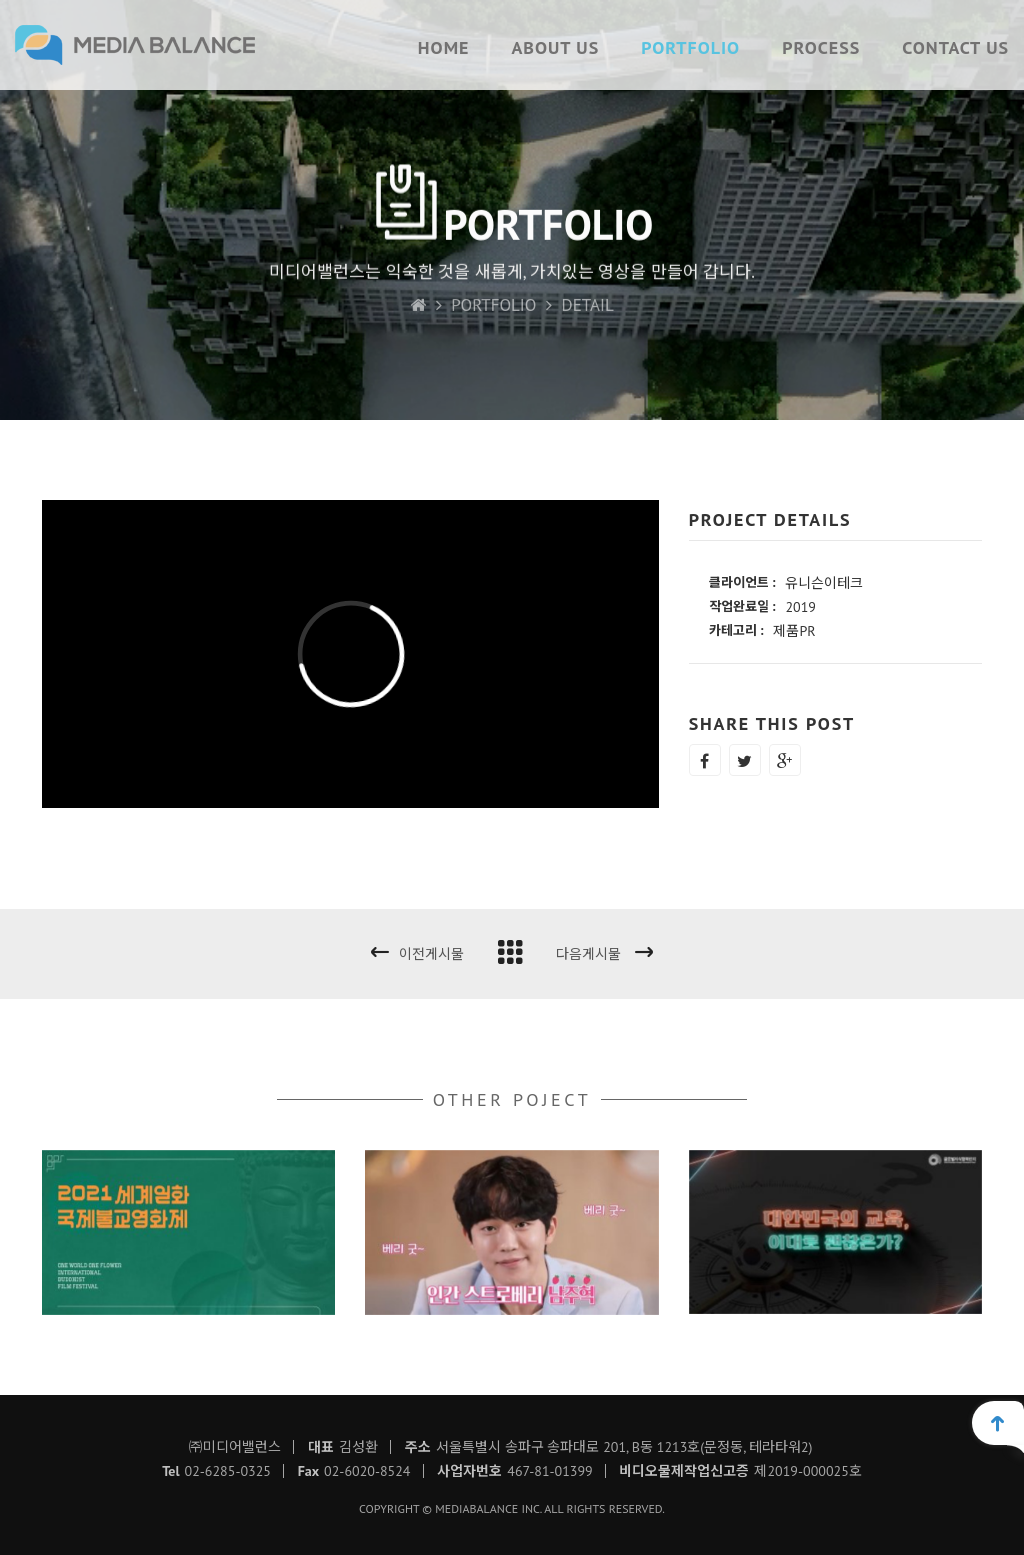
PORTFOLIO (690, 47)
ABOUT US (555, 47)
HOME (444, 47)
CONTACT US (955, 47)
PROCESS (821, 47)
